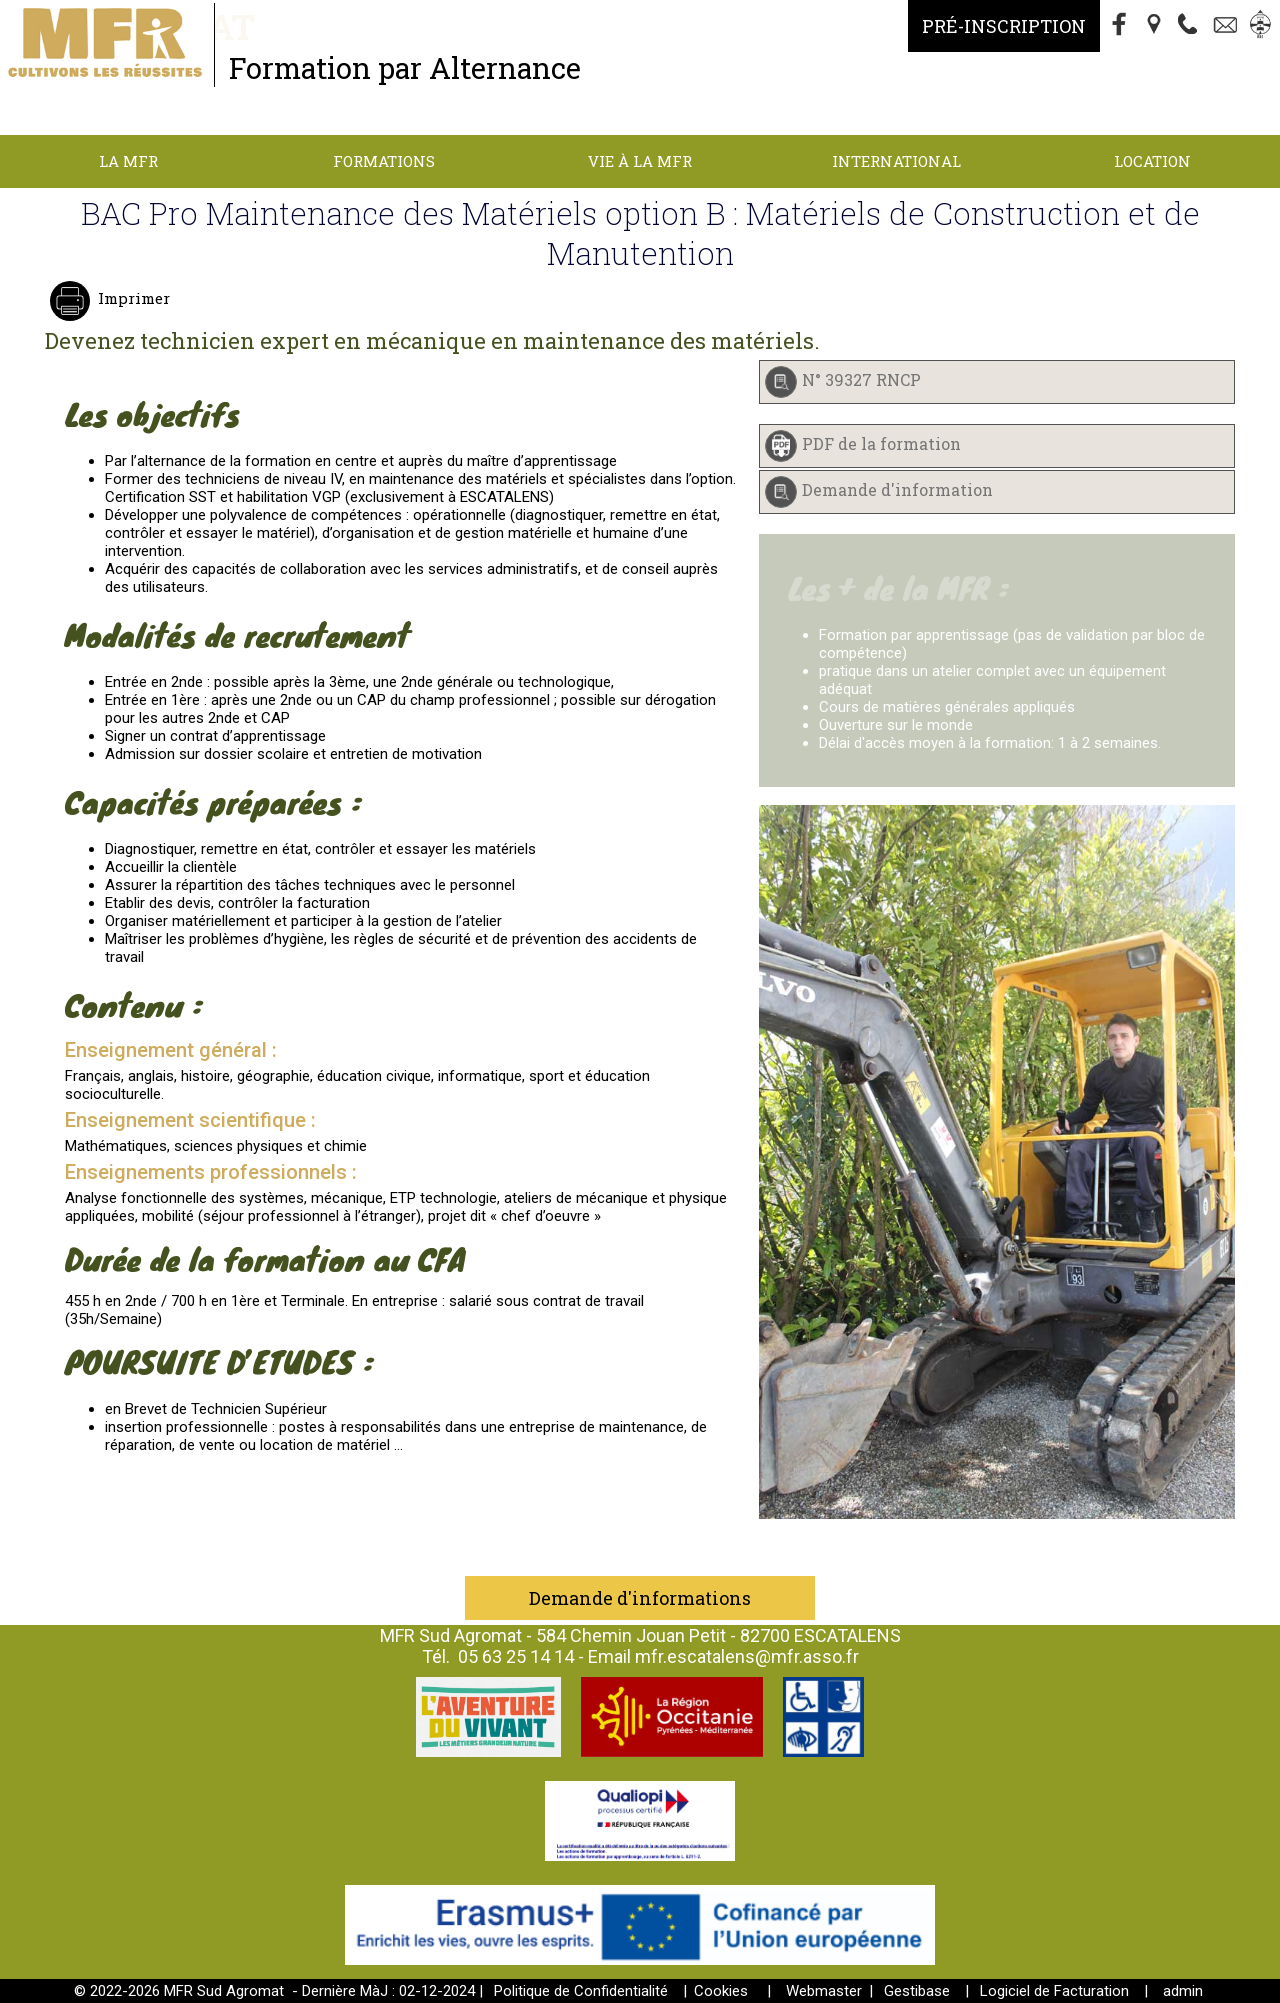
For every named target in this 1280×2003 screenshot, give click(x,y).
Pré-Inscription (1004, 26)
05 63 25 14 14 (516, 1656)
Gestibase (917, 1991)
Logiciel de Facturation (1054, 1991)
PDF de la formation (881, 443)
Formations (384, 161)
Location (1152, 161)
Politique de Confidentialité (581, 1991)
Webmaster (824, 1991)
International (896, 161)
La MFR (128, 161)
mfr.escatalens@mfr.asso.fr (747, 1656)
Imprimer (132, 298)
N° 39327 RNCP (861, 379)
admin (1183, 1991)
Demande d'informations (640, 1598)
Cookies (721, 1991)
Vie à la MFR (640, 161)
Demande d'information (897, 489)
